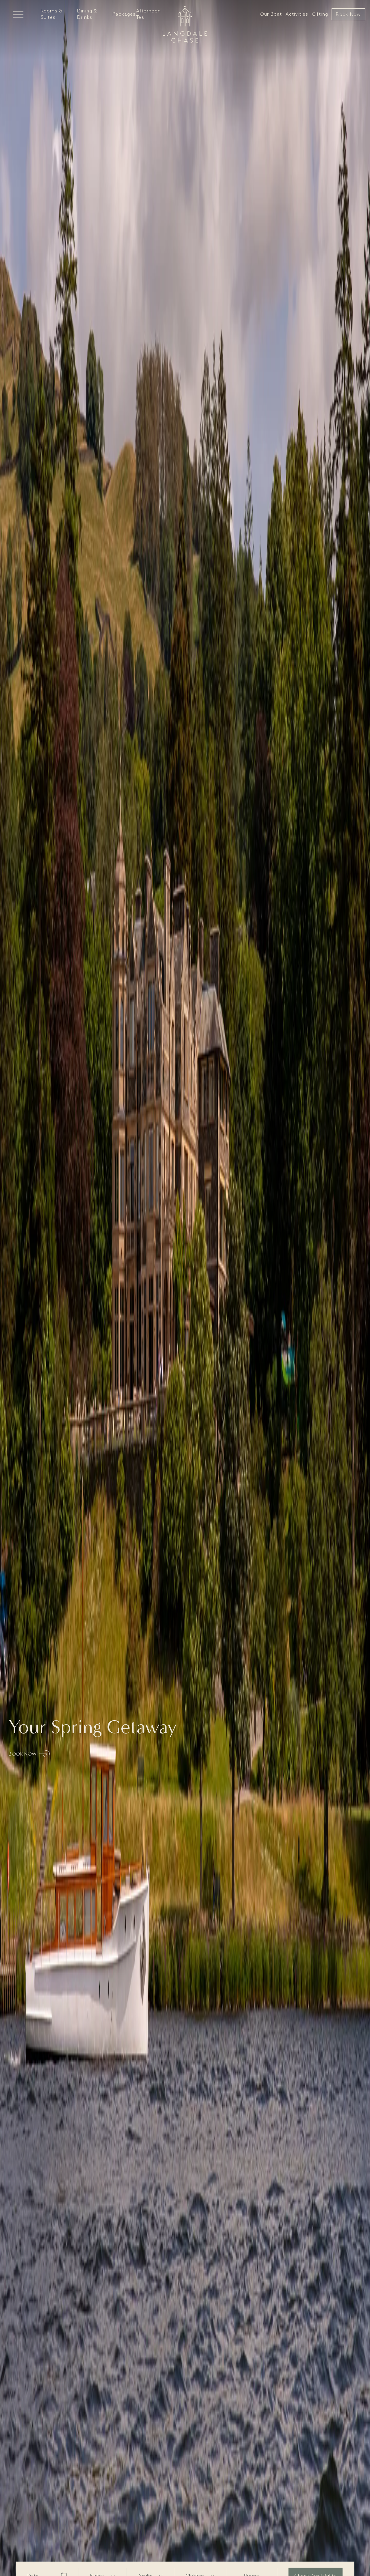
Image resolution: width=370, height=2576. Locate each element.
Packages (124, 14)
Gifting (320, 14)
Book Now (348, 14)
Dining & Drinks (87, 14)
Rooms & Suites (51, 14)
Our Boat (271, 14)
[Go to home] (185, 24)
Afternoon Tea (148, 14)
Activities (297, 14)
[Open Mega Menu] (17, 14)
